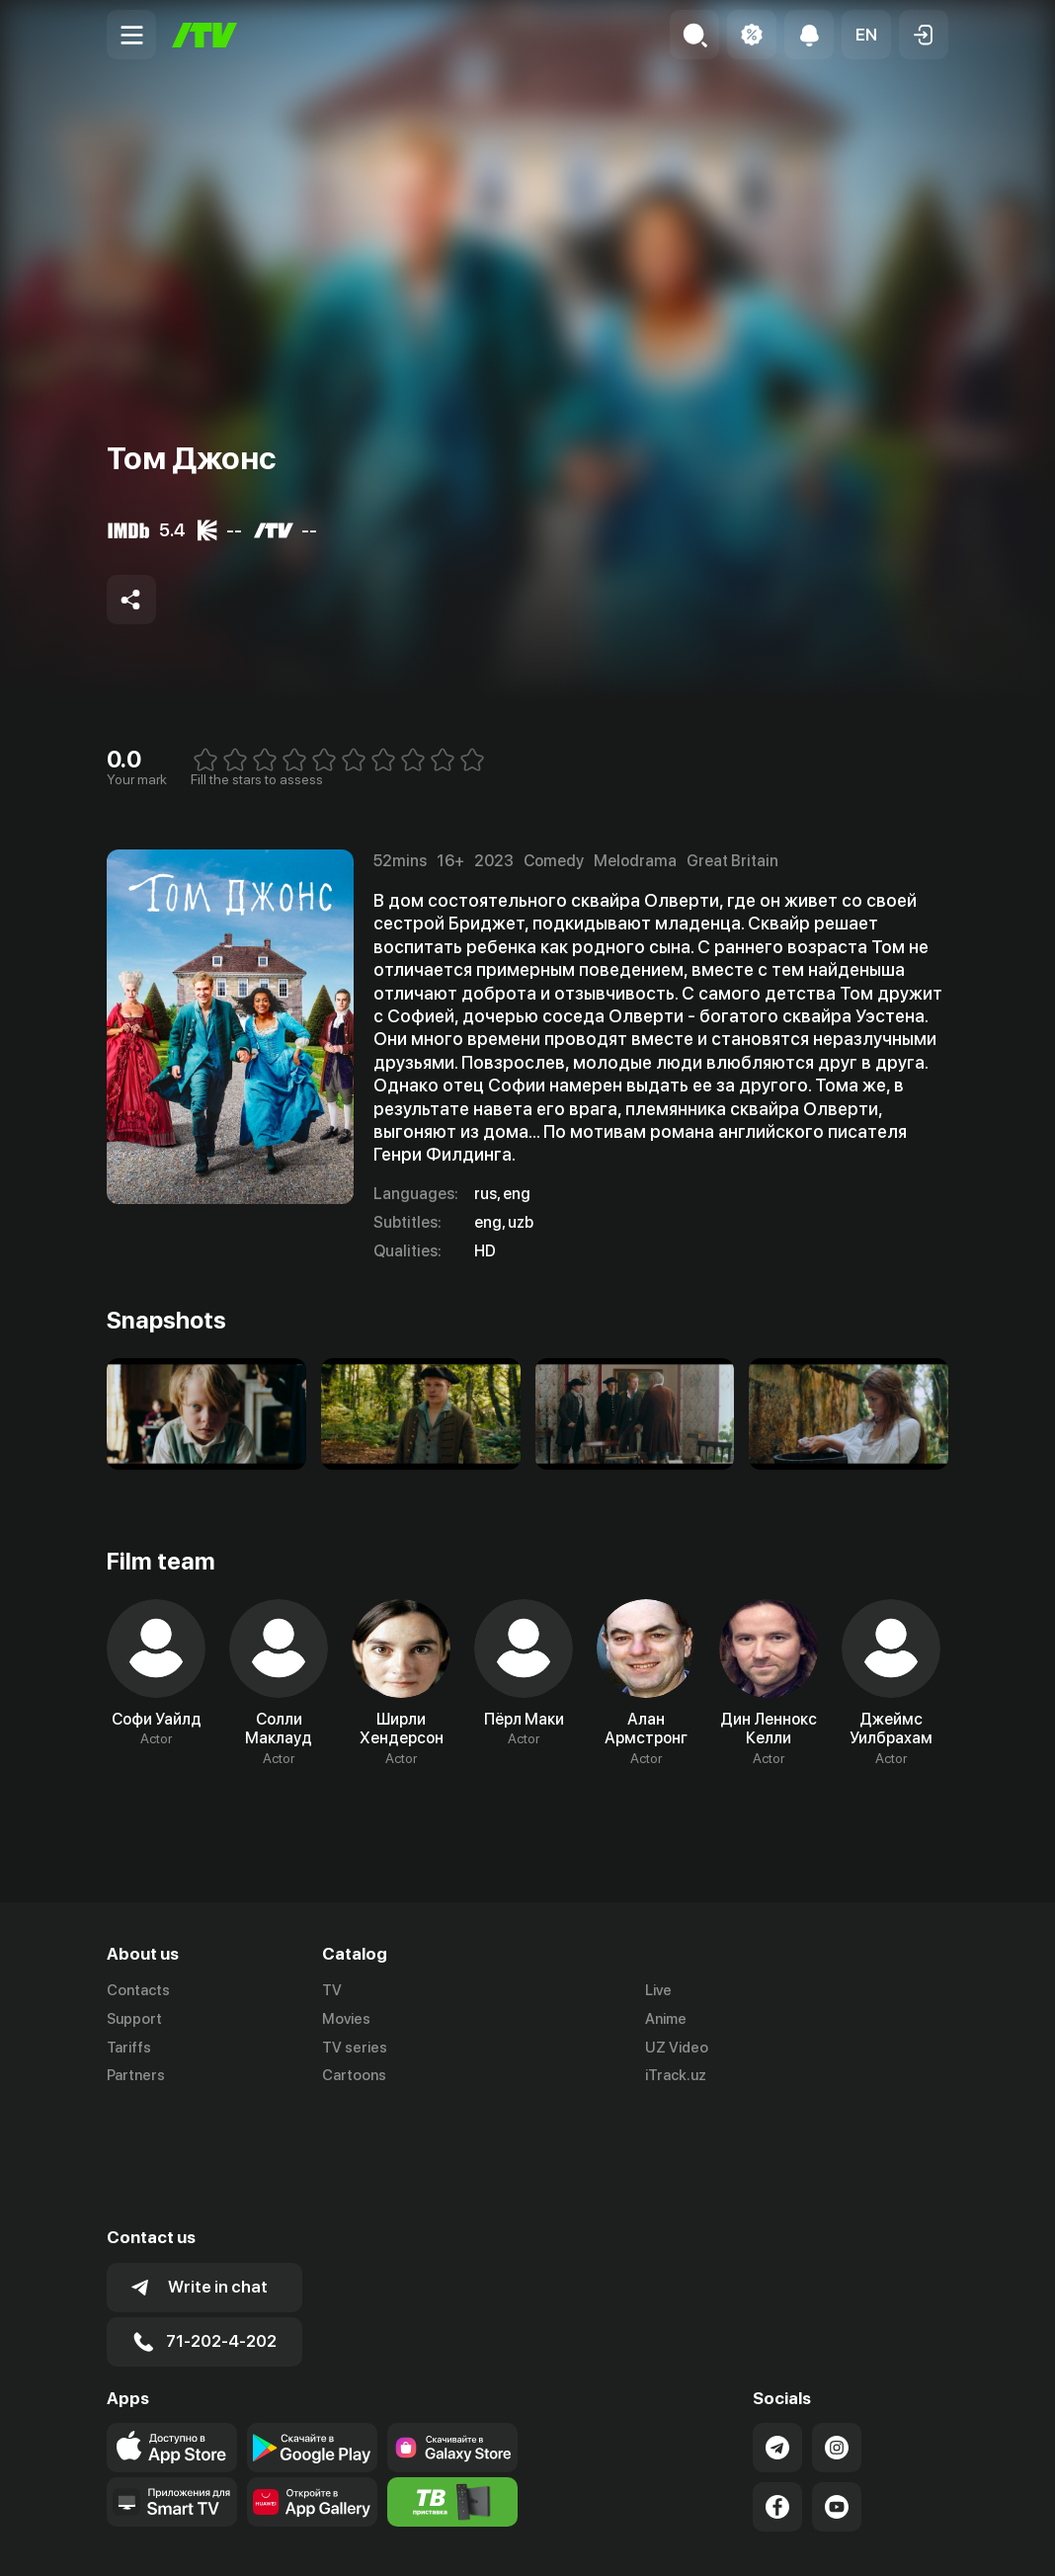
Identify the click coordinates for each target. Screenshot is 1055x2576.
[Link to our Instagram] (836, 2330)
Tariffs (129, 2047)
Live (658, 1990)
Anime (666, 2019)
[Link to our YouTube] (836, 2389)
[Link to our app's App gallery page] (312, 2384)
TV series (354, 2047)
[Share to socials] (131, 599)
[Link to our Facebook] (777, 2389)
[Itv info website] (452, 2384)
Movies (346, 2019)
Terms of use (790, 2539)
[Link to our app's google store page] (312, 2330)
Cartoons (354, 2076)
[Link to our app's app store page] (172, 2330)
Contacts (138, 1990)
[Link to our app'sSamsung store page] (452, 2330)
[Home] (204, 35)
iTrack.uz (675, 2076)
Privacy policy (902, 2539)
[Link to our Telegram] (777, 2330)
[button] (866, 34)
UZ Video (676, 2047)
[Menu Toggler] (131, 34)
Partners (136, 2076)
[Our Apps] (172, 2384)
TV (332, 1990)
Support (134, 2019)
